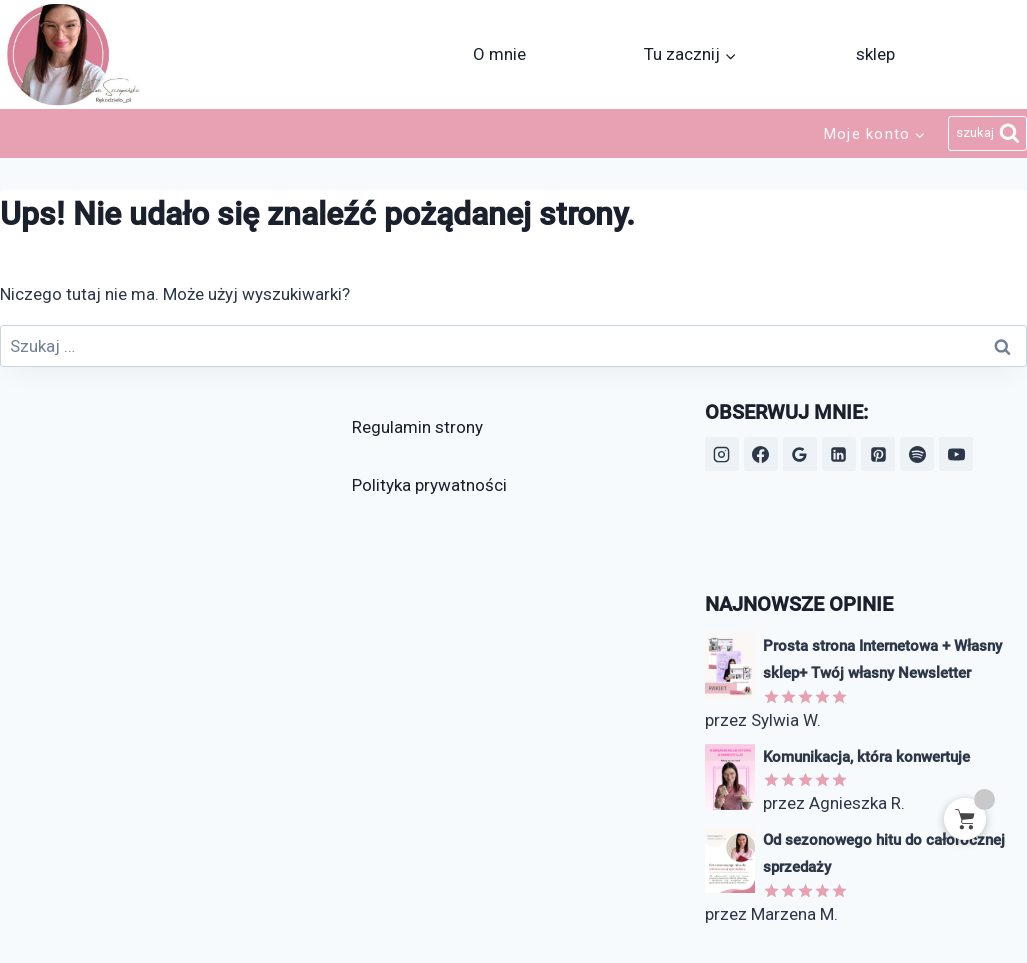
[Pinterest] (878, 454)
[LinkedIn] (839, 454)
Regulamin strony (417, 427)
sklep (875, 54)
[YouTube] (956, 454)
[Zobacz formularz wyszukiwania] (987, 134)
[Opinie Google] (800, 454)
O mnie (499, 54)
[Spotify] (917, 454)
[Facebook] (761, 454)
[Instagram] (722, 454)
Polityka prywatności (429, 485)
